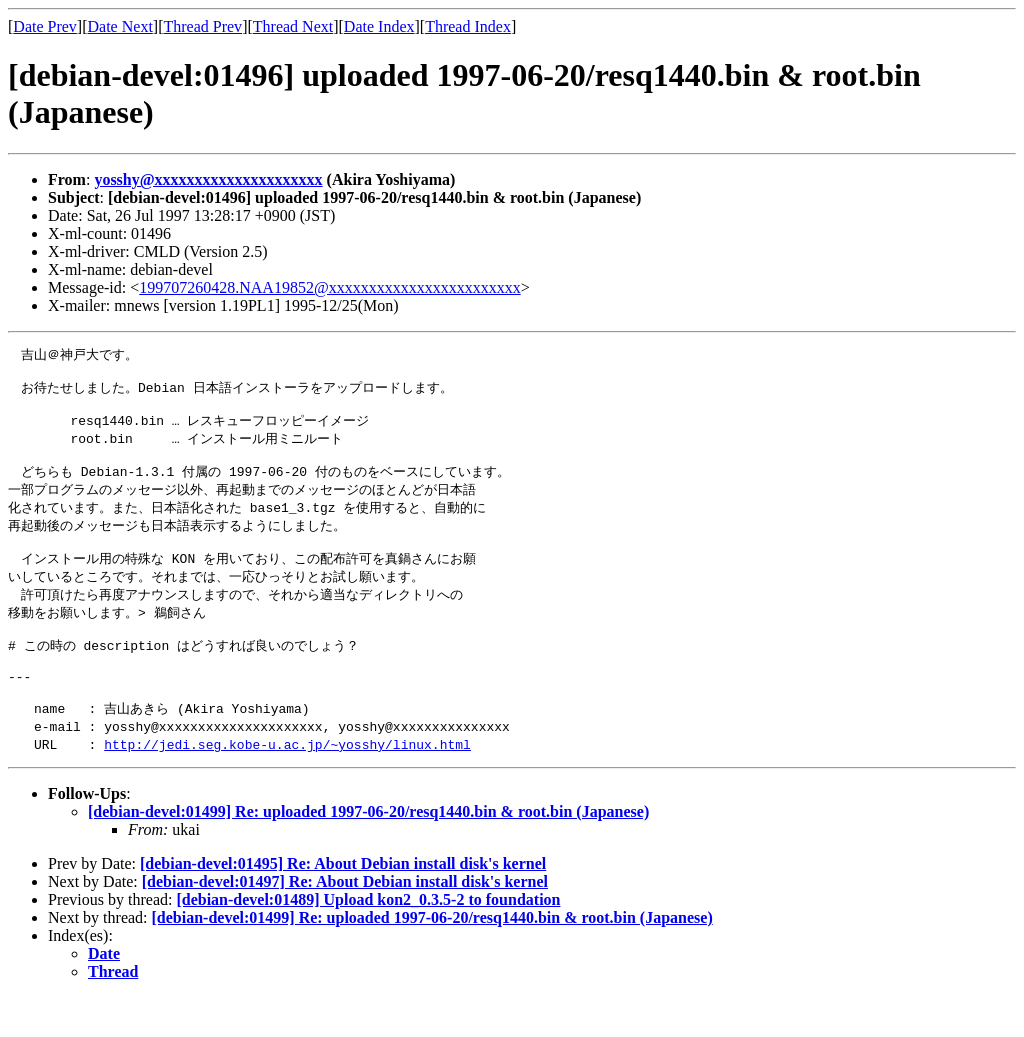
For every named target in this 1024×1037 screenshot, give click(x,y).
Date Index (379, 26)
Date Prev (45, 26)
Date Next (120, 26)
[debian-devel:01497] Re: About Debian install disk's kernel (345, 921)
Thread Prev (202, 26)
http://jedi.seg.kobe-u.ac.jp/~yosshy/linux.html (287, 784)
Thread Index (468, 26)
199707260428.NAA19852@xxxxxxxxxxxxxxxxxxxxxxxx (329, 287)
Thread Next (293, 26)
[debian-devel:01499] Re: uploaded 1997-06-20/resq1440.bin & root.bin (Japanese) (368, 851)
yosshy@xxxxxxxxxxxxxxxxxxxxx (208, 179)
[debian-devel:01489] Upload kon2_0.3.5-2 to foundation (368, 939)
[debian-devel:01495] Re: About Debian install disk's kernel (343, 903)
